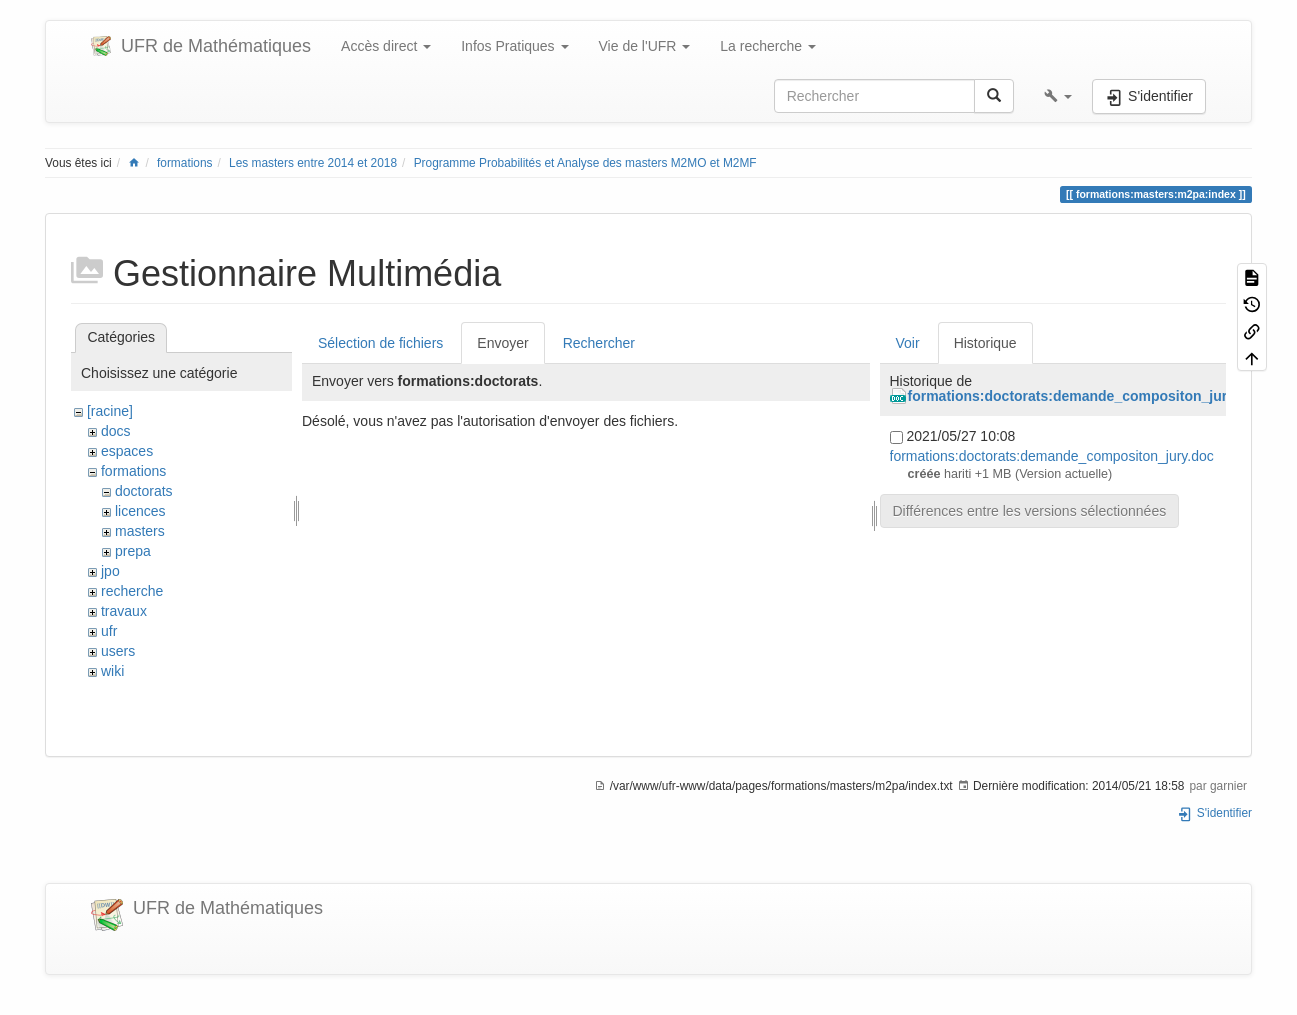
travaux (124, 611)
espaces (127, 451)
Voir (908, 343)
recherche (132, 591)
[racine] (110, 411)
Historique (985, 343)
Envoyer (502, 343)
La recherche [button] (768, 46)
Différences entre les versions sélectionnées (1030, 511)
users (118, 651)
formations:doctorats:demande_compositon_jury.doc (1085, 396)
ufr (109, 631)
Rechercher (599, 343)
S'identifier (1214, 813)
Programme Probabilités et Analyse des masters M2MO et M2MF (585, 163)
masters (140, 531)
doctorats (144, 491)
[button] (1058, 96)
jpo (110, 571)
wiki (112, 671)
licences (140, 511)
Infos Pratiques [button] (514, 46)
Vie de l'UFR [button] (645, 46)
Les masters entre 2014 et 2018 (313, 163)
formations (185, 163)
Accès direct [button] (386, 46)
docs (116, 431)
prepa (133, 551)
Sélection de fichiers (380, 343)
